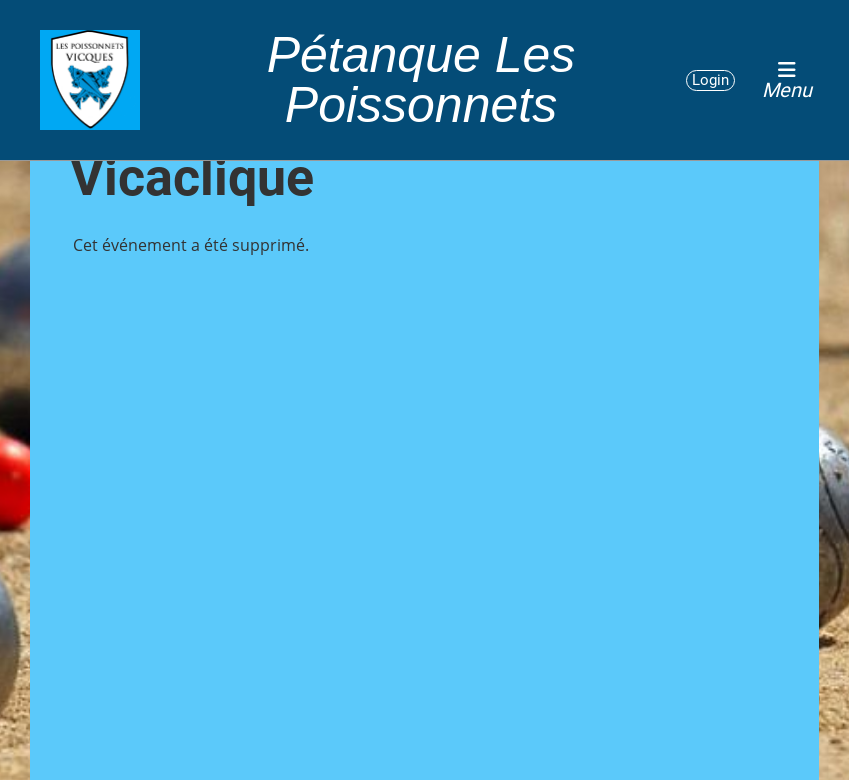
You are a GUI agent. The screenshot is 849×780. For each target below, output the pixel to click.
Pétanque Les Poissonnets (421, 80)
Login (710, 80)
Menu (787, 80)
